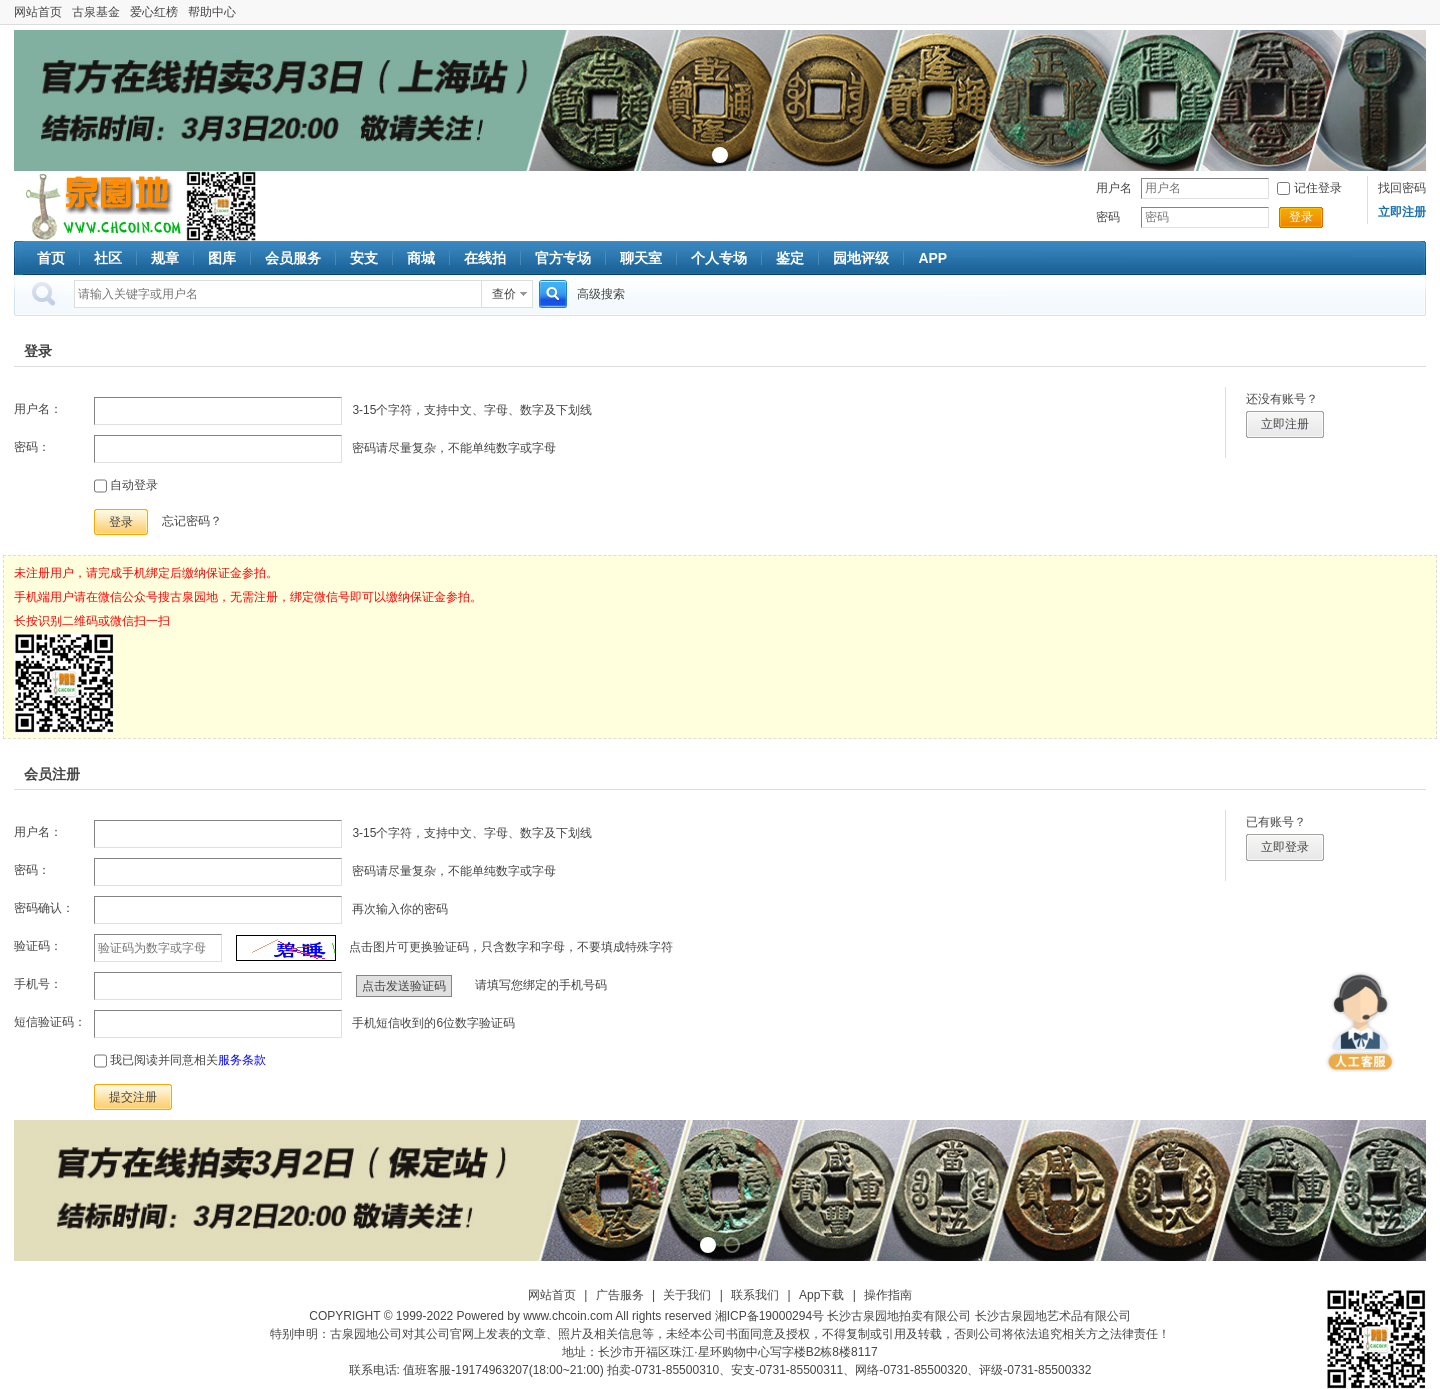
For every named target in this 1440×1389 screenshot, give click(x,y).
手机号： (38, 984)
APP (932, 258)
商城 (421, 258)
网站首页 (38, 12)
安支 (364, 258)
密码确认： (44, 908)
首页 (51, 258)
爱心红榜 (154, 12)
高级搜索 (601, 294)
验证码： (38, 946)
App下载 (821, 1295)
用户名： (38, 409)
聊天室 (641, 258)
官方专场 (563, 258)
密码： (32, 447)
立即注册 (1285, 424)
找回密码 (1402, 188)
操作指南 (888, 1295)
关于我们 (687, 1295)
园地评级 (861, 258)
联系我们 (755, 1295)
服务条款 (242, 1060)
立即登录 (1285, 847)
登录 (1301, 217)
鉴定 (790, 258)
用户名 (1114, 188)
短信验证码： (50, 1022)
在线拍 (485, 258)
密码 (1108, 217)
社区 (108, 258)
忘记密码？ (192, 521)
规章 (165, 258)
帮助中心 (212, 12)
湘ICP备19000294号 (769, 1316)
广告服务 (620, 1295)
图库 (222, 258)
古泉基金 (96, 12)
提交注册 (133, 1097)
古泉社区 (100, 206)
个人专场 (719, 258)
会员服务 (293, 258)
